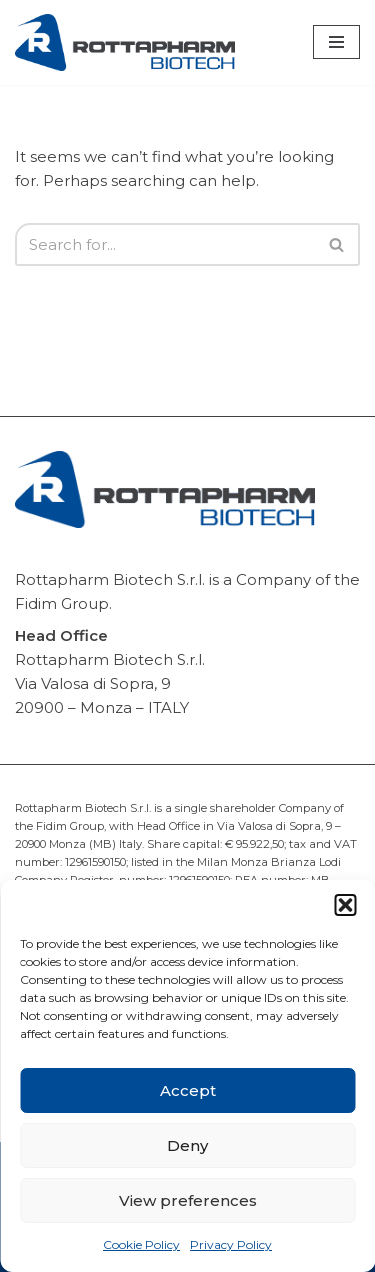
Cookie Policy (141, 1244)
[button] (345, 905)
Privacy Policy (231, 1244)
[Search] (165, 244)
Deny (187, 1145)
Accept (188, 1090)
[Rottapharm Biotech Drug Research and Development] (125, 42)
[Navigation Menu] (336, 42)
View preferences (188, 1200)
